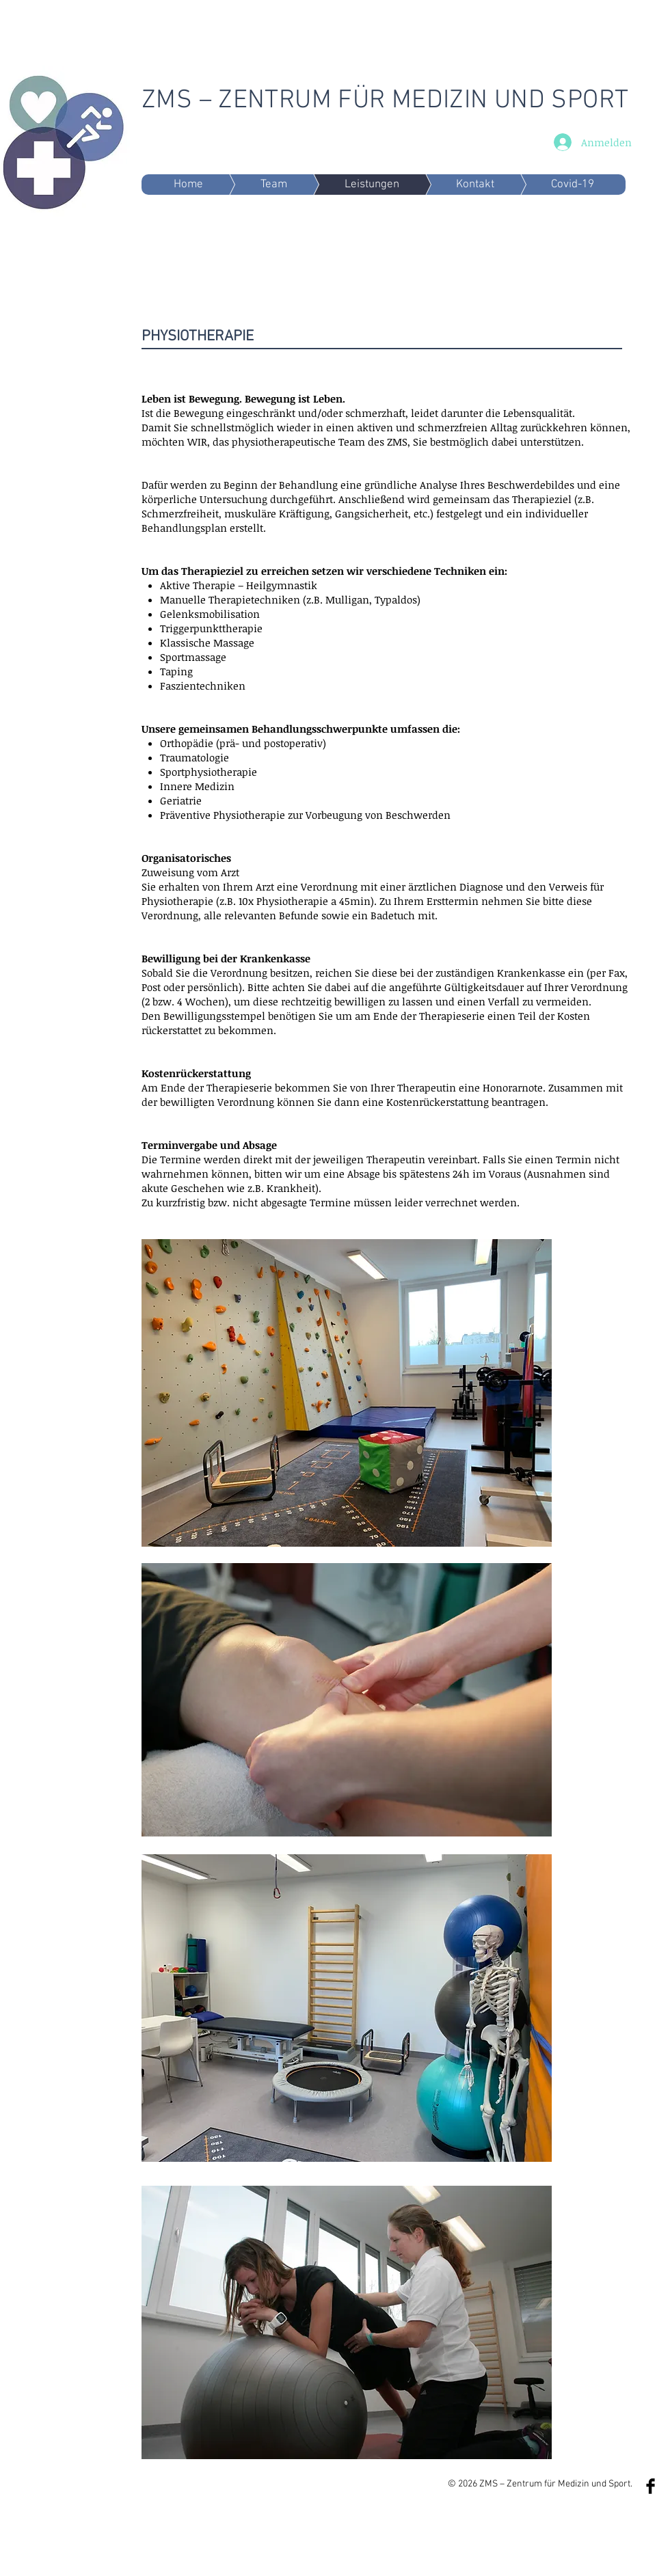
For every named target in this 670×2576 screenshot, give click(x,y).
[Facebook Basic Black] (650, 2486)
